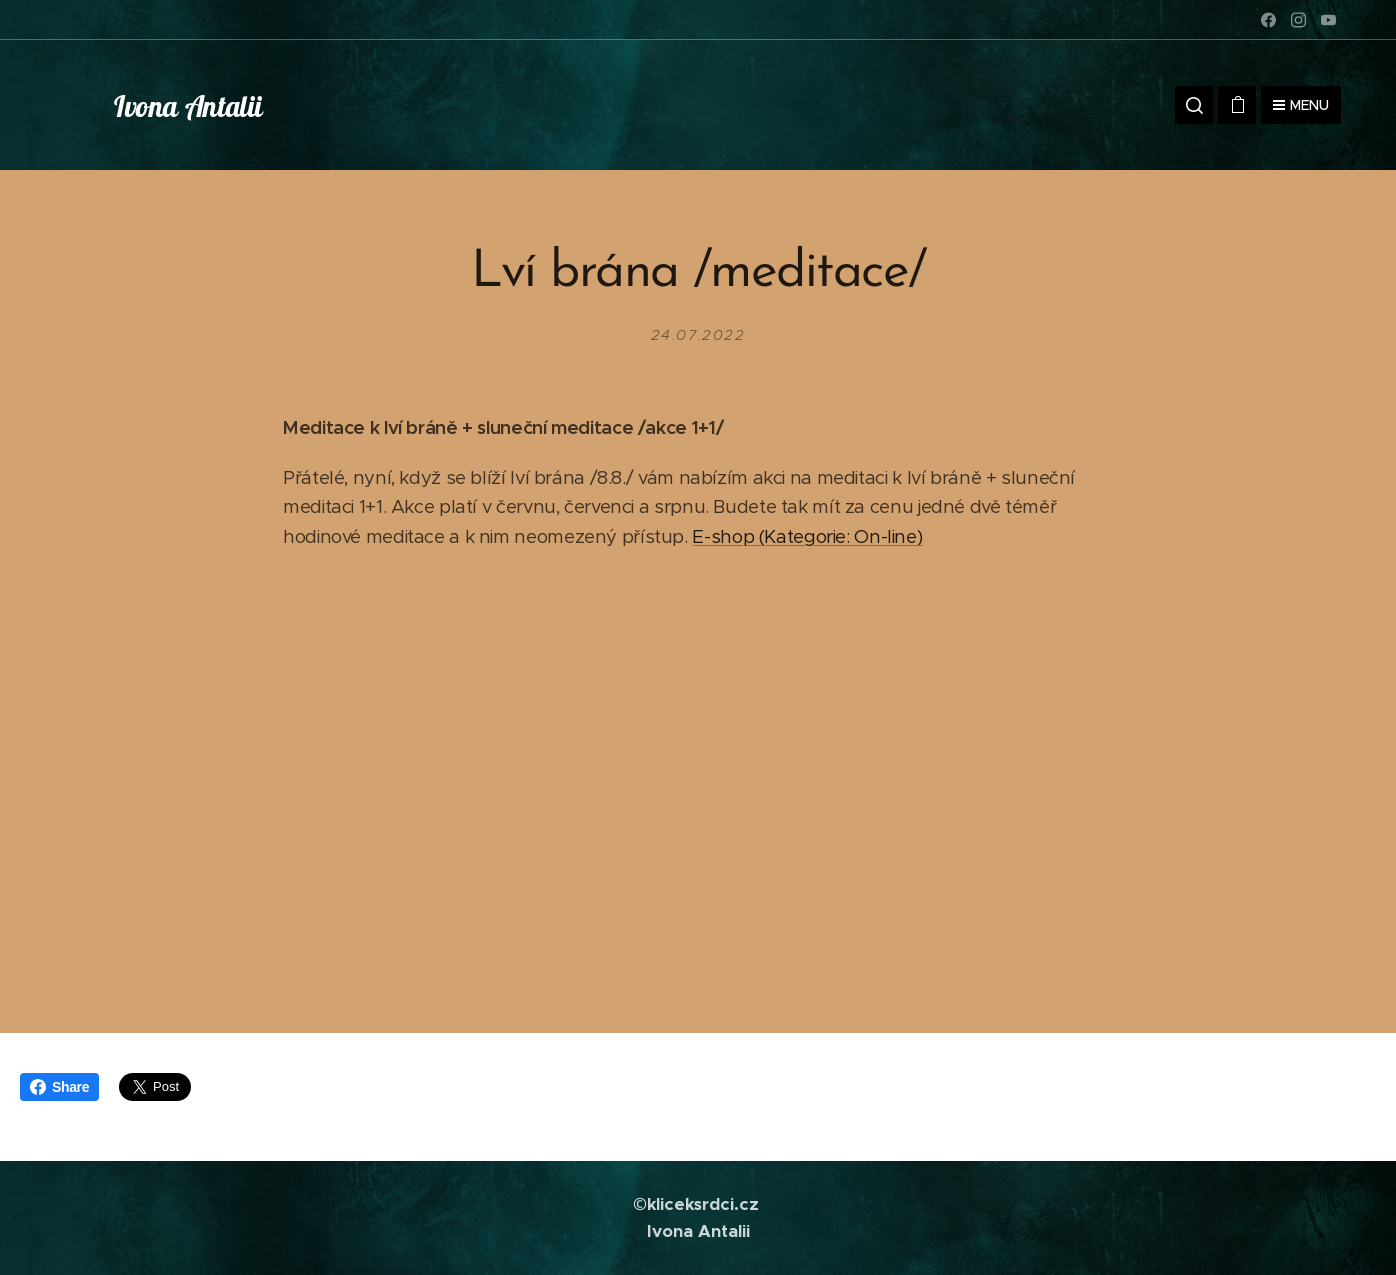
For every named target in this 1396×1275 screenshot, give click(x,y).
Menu (1301, 105)
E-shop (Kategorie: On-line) (807, 536)
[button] (1194, 105)
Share (59, 1087)
